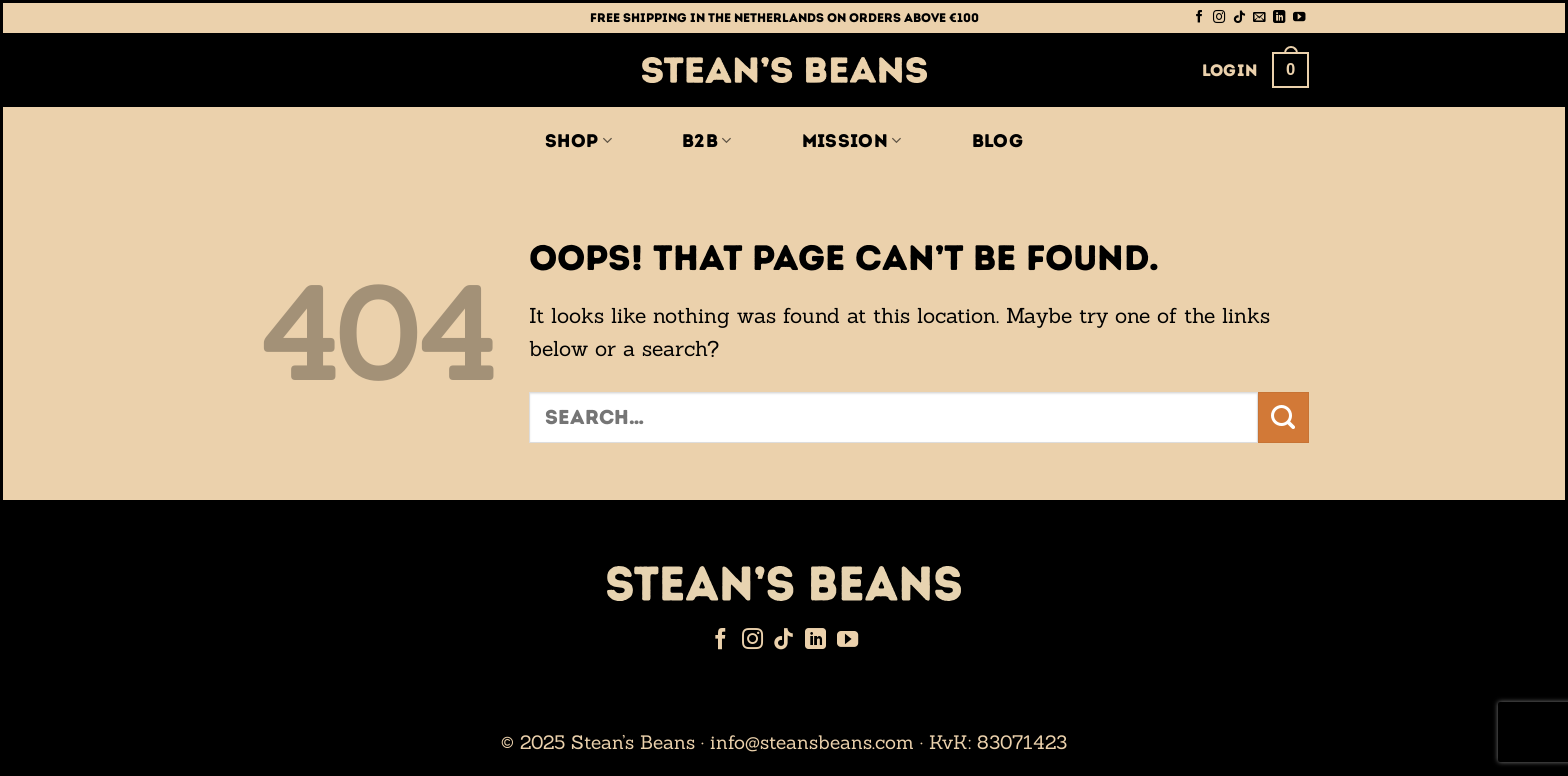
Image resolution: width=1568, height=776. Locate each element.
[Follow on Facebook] (1199, 18)
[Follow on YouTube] (1299, 18)
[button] (1230, 70)
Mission (852, 141)
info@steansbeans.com (812, 742)
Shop (578, 141)
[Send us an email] (1259, 18)
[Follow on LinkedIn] (1279, 18)
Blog (997, 141)
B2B (707, 141)
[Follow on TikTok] (1239, 18)
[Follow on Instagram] (1219, 18)
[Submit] (1283, 417)
